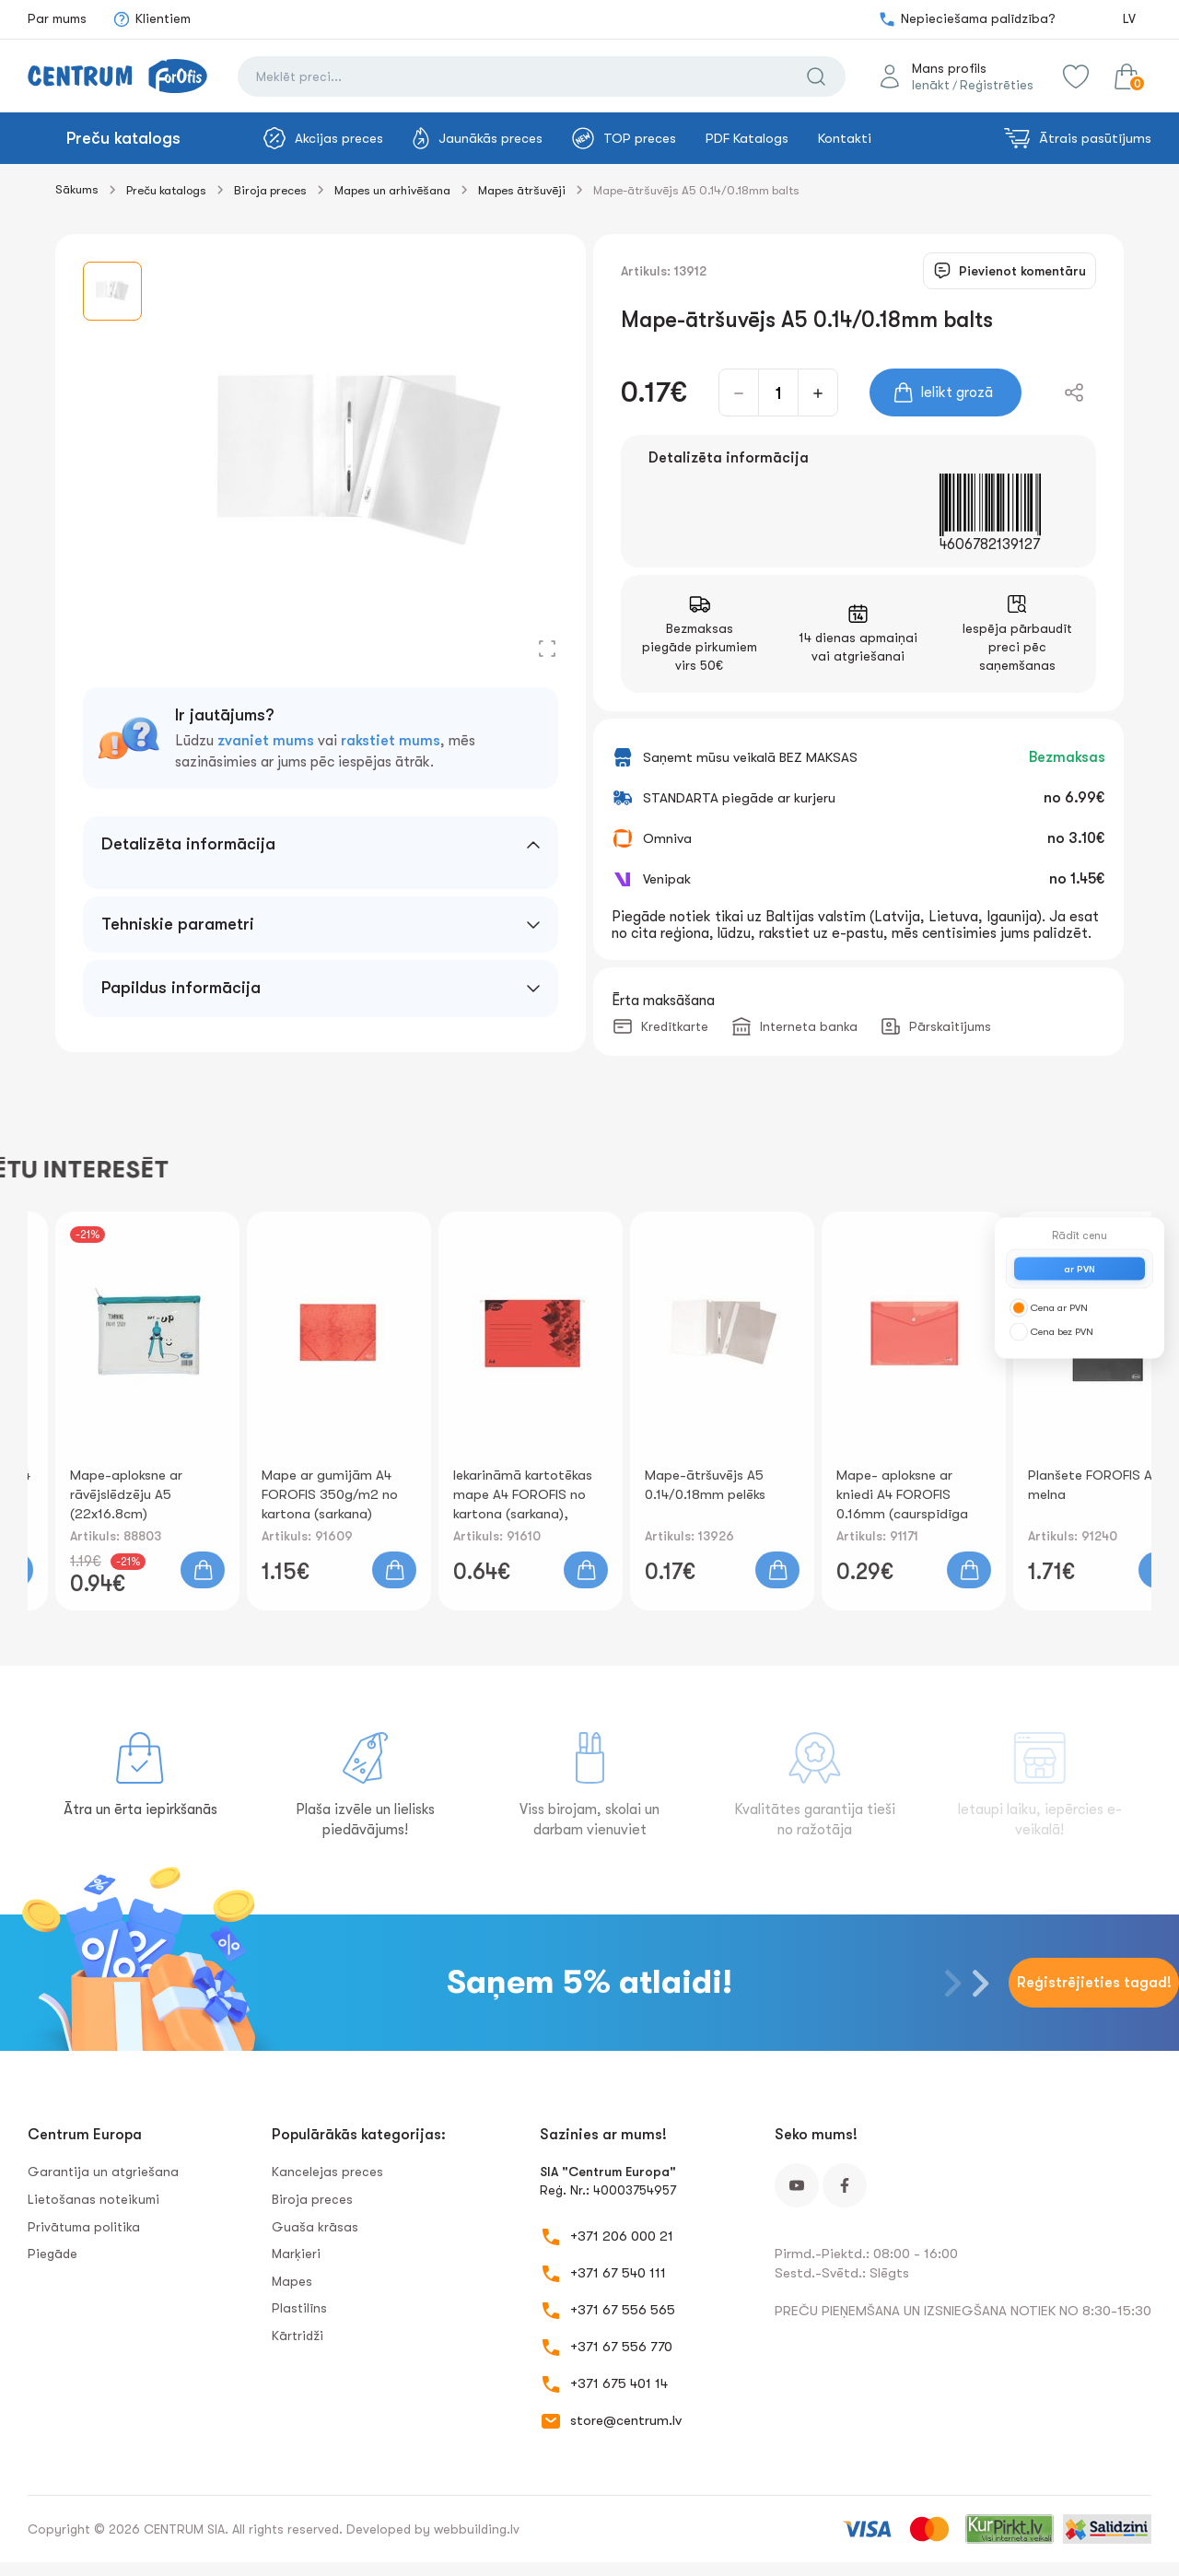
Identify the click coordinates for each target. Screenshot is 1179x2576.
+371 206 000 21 (621, 2236)
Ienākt (931, 84)
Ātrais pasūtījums (1077, 138)
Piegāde (52, 2253)
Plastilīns (299, 2308)
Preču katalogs (123, 138)
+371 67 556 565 (622, 2309)
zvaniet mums (265, 740)
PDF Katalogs (747, 138)
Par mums (57, 18)
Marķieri (296, 2253)
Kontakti (844, 138)
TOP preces (624, 138)
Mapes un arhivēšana (392, 190)
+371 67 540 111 (618, 2273)
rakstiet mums (390, 740)
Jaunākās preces (478, 138)
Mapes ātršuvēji (522, 190)
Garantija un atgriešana (103, 2171)
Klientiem (151, 19)
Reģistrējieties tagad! (1094, 1982)
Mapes (292, 2281)
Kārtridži (297, 2335)
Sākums (77, 189)
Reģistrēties (996, 84)
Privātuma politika (84, 2226)
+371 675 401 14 (619, 2383)
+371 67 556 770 (621, 2346)
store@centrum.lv (626, 2420)
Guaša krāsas (315, 2226)
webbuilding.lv (476, 2529)
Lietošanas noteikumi (93, 2199)
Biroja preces (270, 190)
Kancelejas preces (327, 2171)
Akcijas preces (323, 138)
